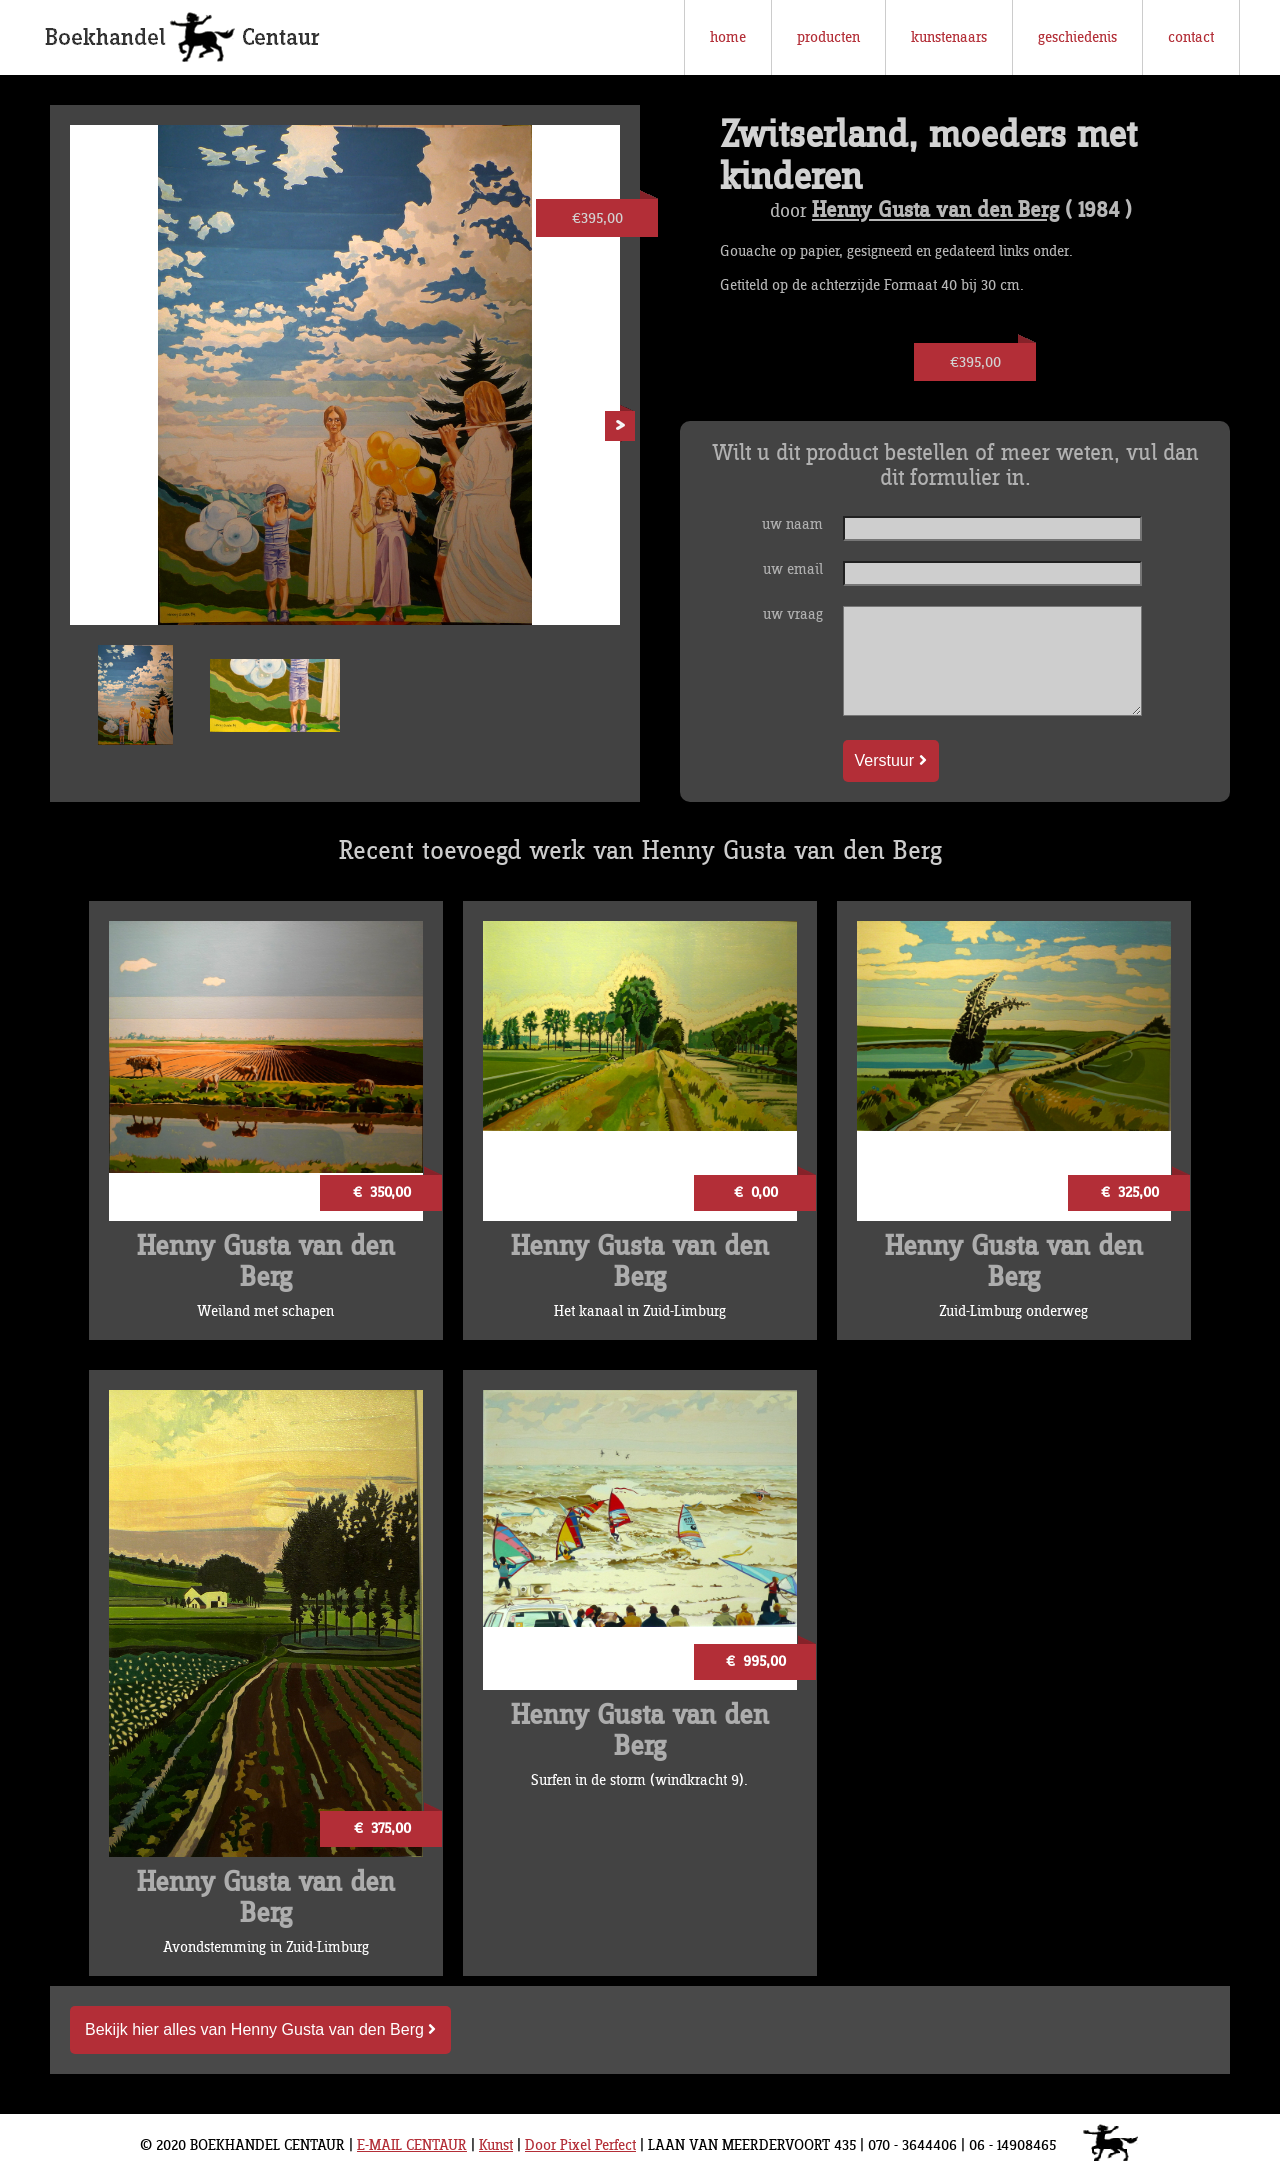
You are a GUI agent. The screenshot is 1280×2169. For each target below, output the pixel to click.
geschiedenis (1077, 37)
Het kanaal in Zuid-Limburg (640, 1311)
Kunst (496, 2145)
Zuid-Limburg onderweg (1013, 1311)
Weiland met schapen (265, 1311)
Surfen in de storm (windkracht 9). (639, 1780)
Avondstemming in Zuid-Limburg (266, 1947)
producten (828, 37)
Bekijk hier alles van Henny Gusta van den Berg (260, 2029)
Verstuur (891, 760)
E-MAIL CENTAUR (412, 2145)
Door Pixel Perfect (580, 2145)
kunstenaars (949, 37)
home (728, 37)
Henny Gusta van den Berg (935, 211)
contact (1191, 37)
